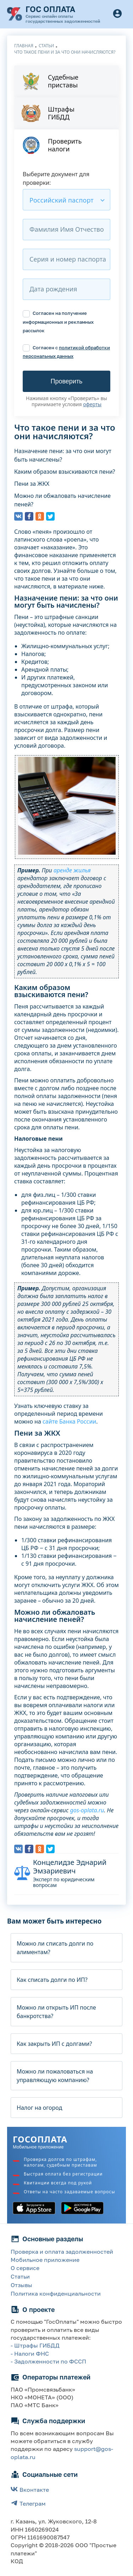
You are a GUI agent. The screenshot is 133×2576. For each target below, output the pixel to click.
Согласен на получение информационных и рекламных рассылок (58, 321)
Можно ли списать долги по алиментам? (55, 1948)
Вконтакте (30, 2489)
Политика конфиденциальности (56, 2293)
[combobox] (66, 199)
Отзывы (21, 2285)
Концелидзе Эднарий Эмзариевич (69, 1866)
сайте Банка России (69, 1421)
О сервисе (25, 2267)
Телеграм (28, 2503)
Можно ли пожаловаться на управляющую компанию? (55, 2075)
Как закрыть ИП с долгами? (54, 2044)
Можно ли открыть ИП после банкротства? (56, 2012)
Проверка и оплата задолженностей (62, 2251)
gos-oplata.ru (87, 1810)
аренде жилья (72, 870)
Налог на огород (39, 2108)
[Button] (117, 14)
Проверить (66, 381)
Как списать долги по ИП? (52, 1980)
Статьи (20, 2276)
